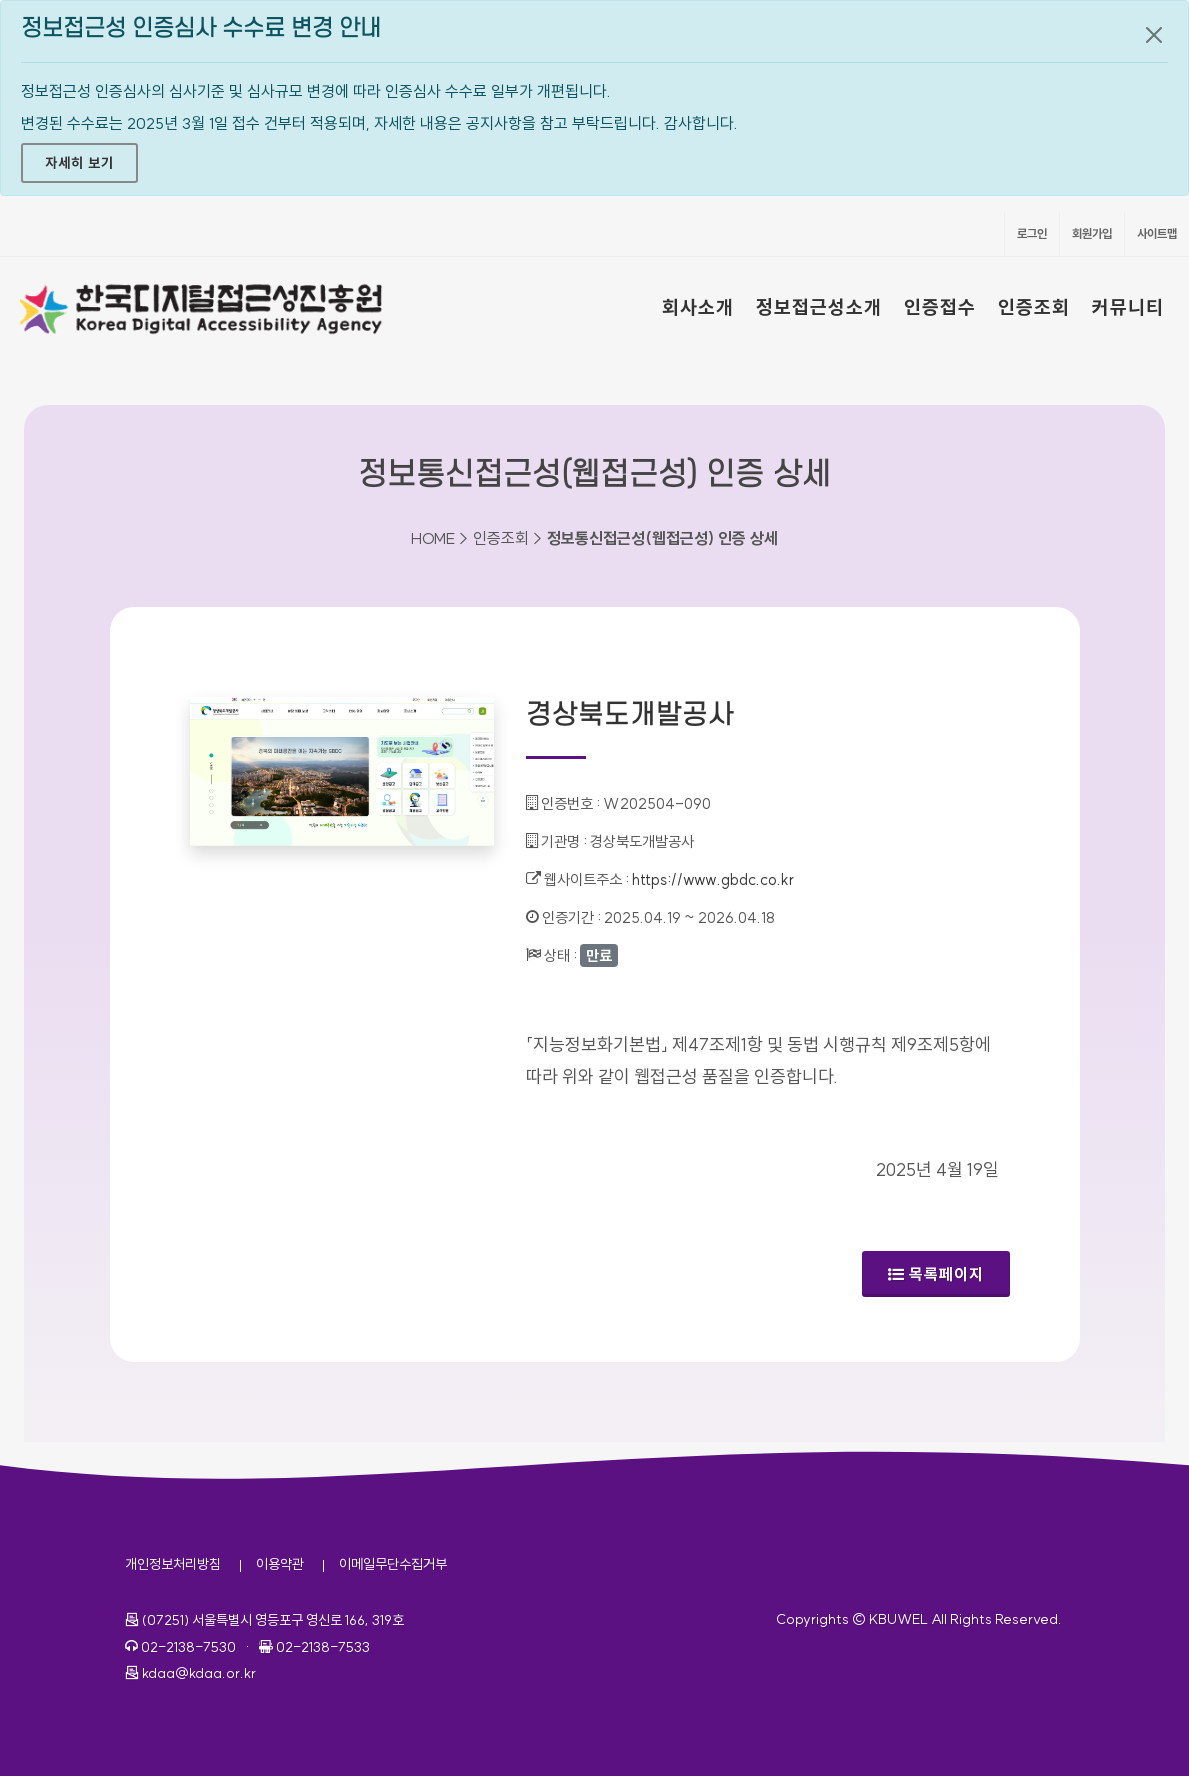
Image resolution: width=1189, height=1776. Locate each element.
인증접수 (940, 307)
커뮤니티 (1128, 307)
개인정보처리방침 (173, 1564)
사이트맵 (1157, 233)
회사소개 (698, 307)
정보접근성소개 (819, 307)
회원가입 (1092, 233)
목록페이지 (936, 1274)
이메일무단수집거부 (393, 1564)
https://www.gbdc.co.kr (713, 879)
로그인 (1032, 233)
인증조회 (1034, 307)
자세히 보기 (79, 163)
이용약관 (280, 1564)
